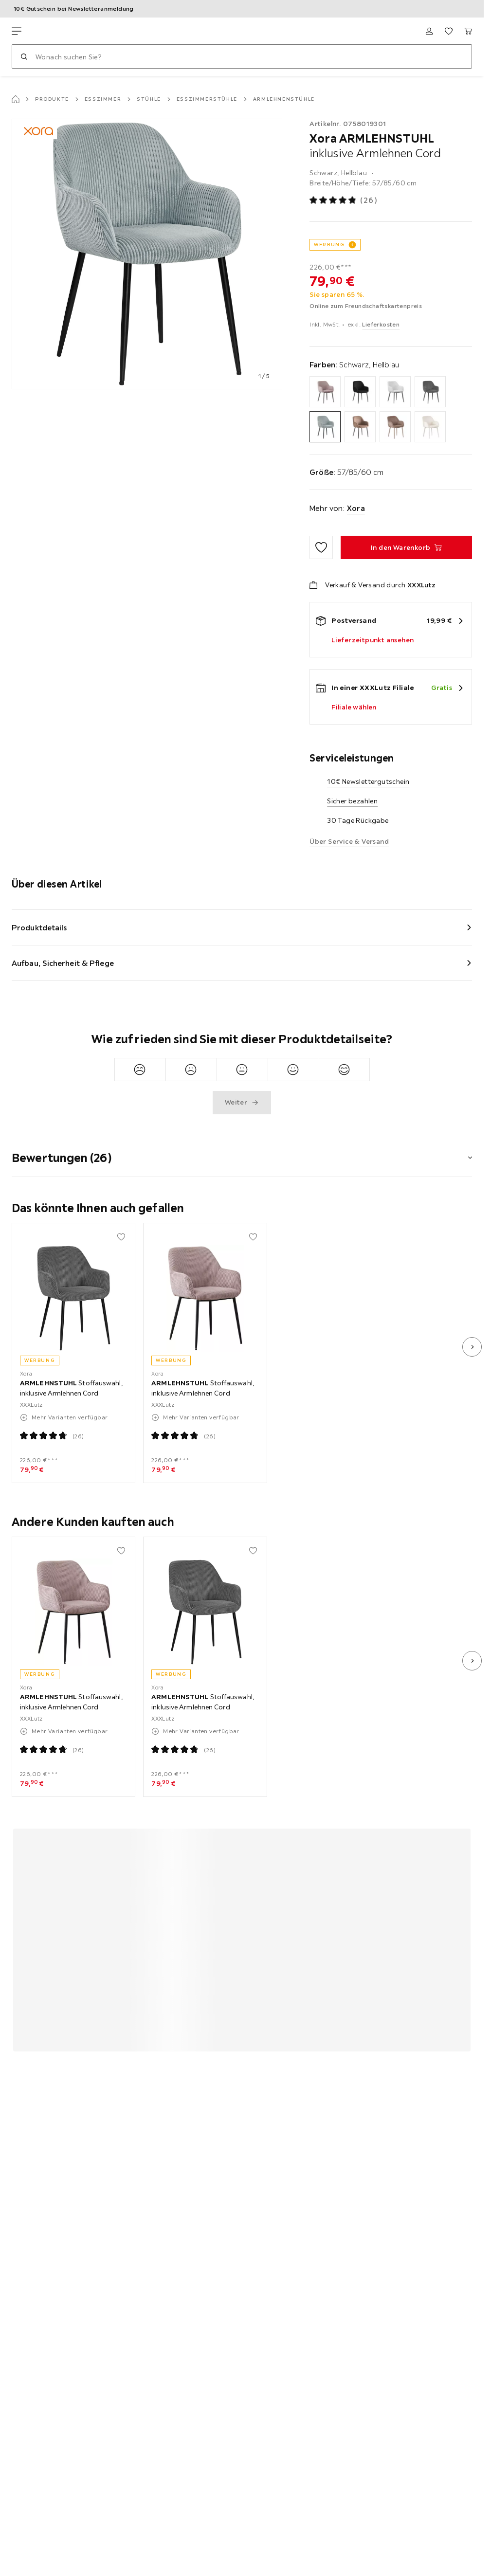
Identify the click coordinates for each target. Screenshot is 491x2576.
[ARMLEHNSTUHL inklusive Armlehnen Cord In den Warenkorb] (406, 547)
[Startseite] (15, 99)
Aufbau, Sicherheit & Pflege (63, 963)
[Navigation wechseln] (16, 31)
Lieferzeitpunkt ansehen (372, 639)
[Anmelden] (429, 31)
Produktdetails (39, 927)
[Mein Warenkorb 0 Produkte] (468, 31)
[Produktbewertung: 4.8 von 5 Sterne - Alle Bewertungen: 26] (343, 201)
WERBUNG (329, 244)
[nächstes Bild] (472, 1347)
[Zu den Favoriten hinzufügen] (321, 547)
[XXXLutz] (57, 31)
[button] (242, 1152)
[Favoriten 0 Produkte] (448, 31)
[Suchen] (24, 56)
